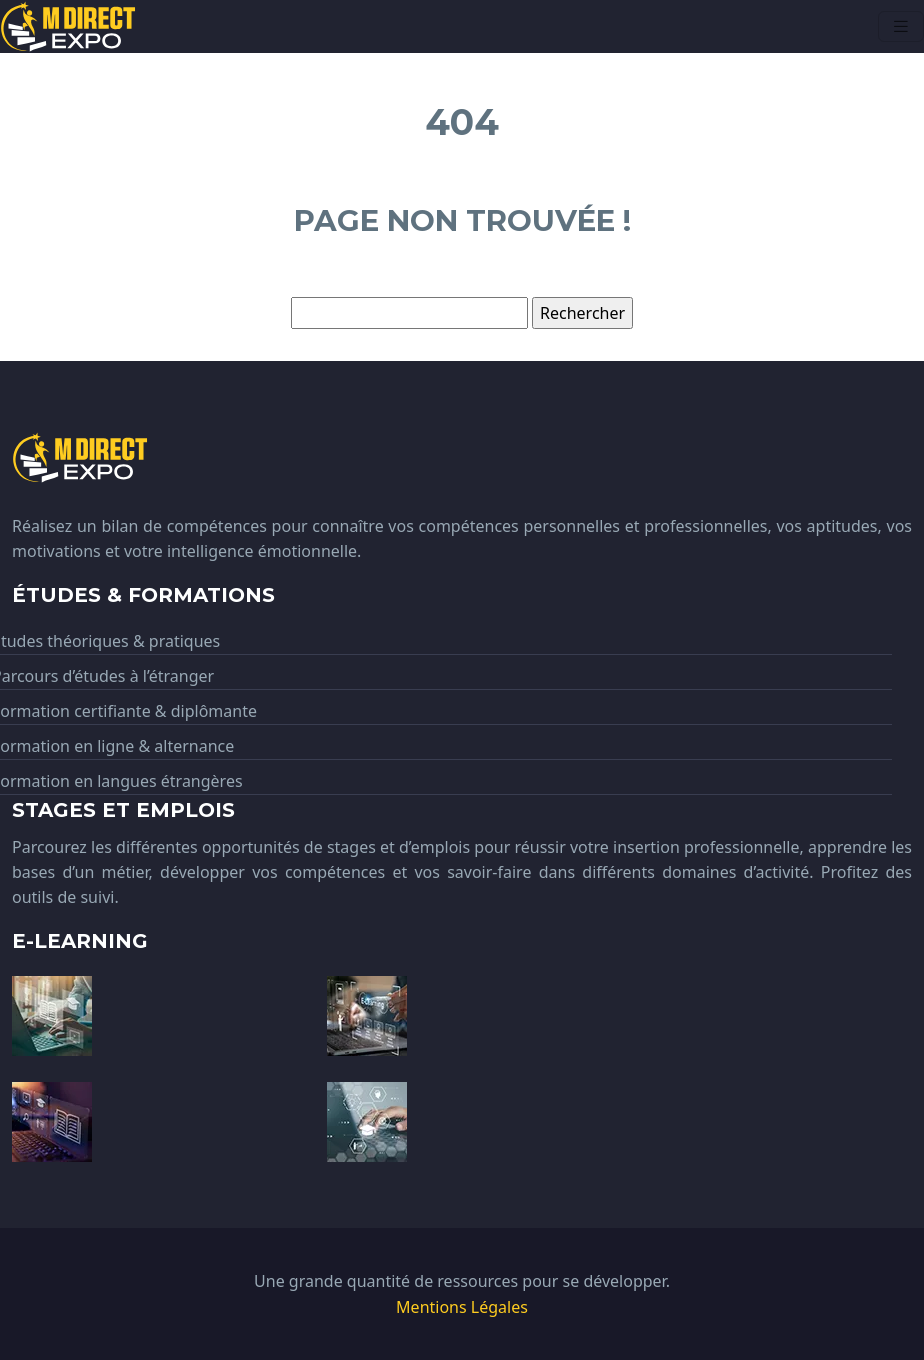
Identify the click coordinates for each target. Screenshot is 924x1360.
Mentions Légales (462, 1307)
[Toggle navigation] (901, 26)
